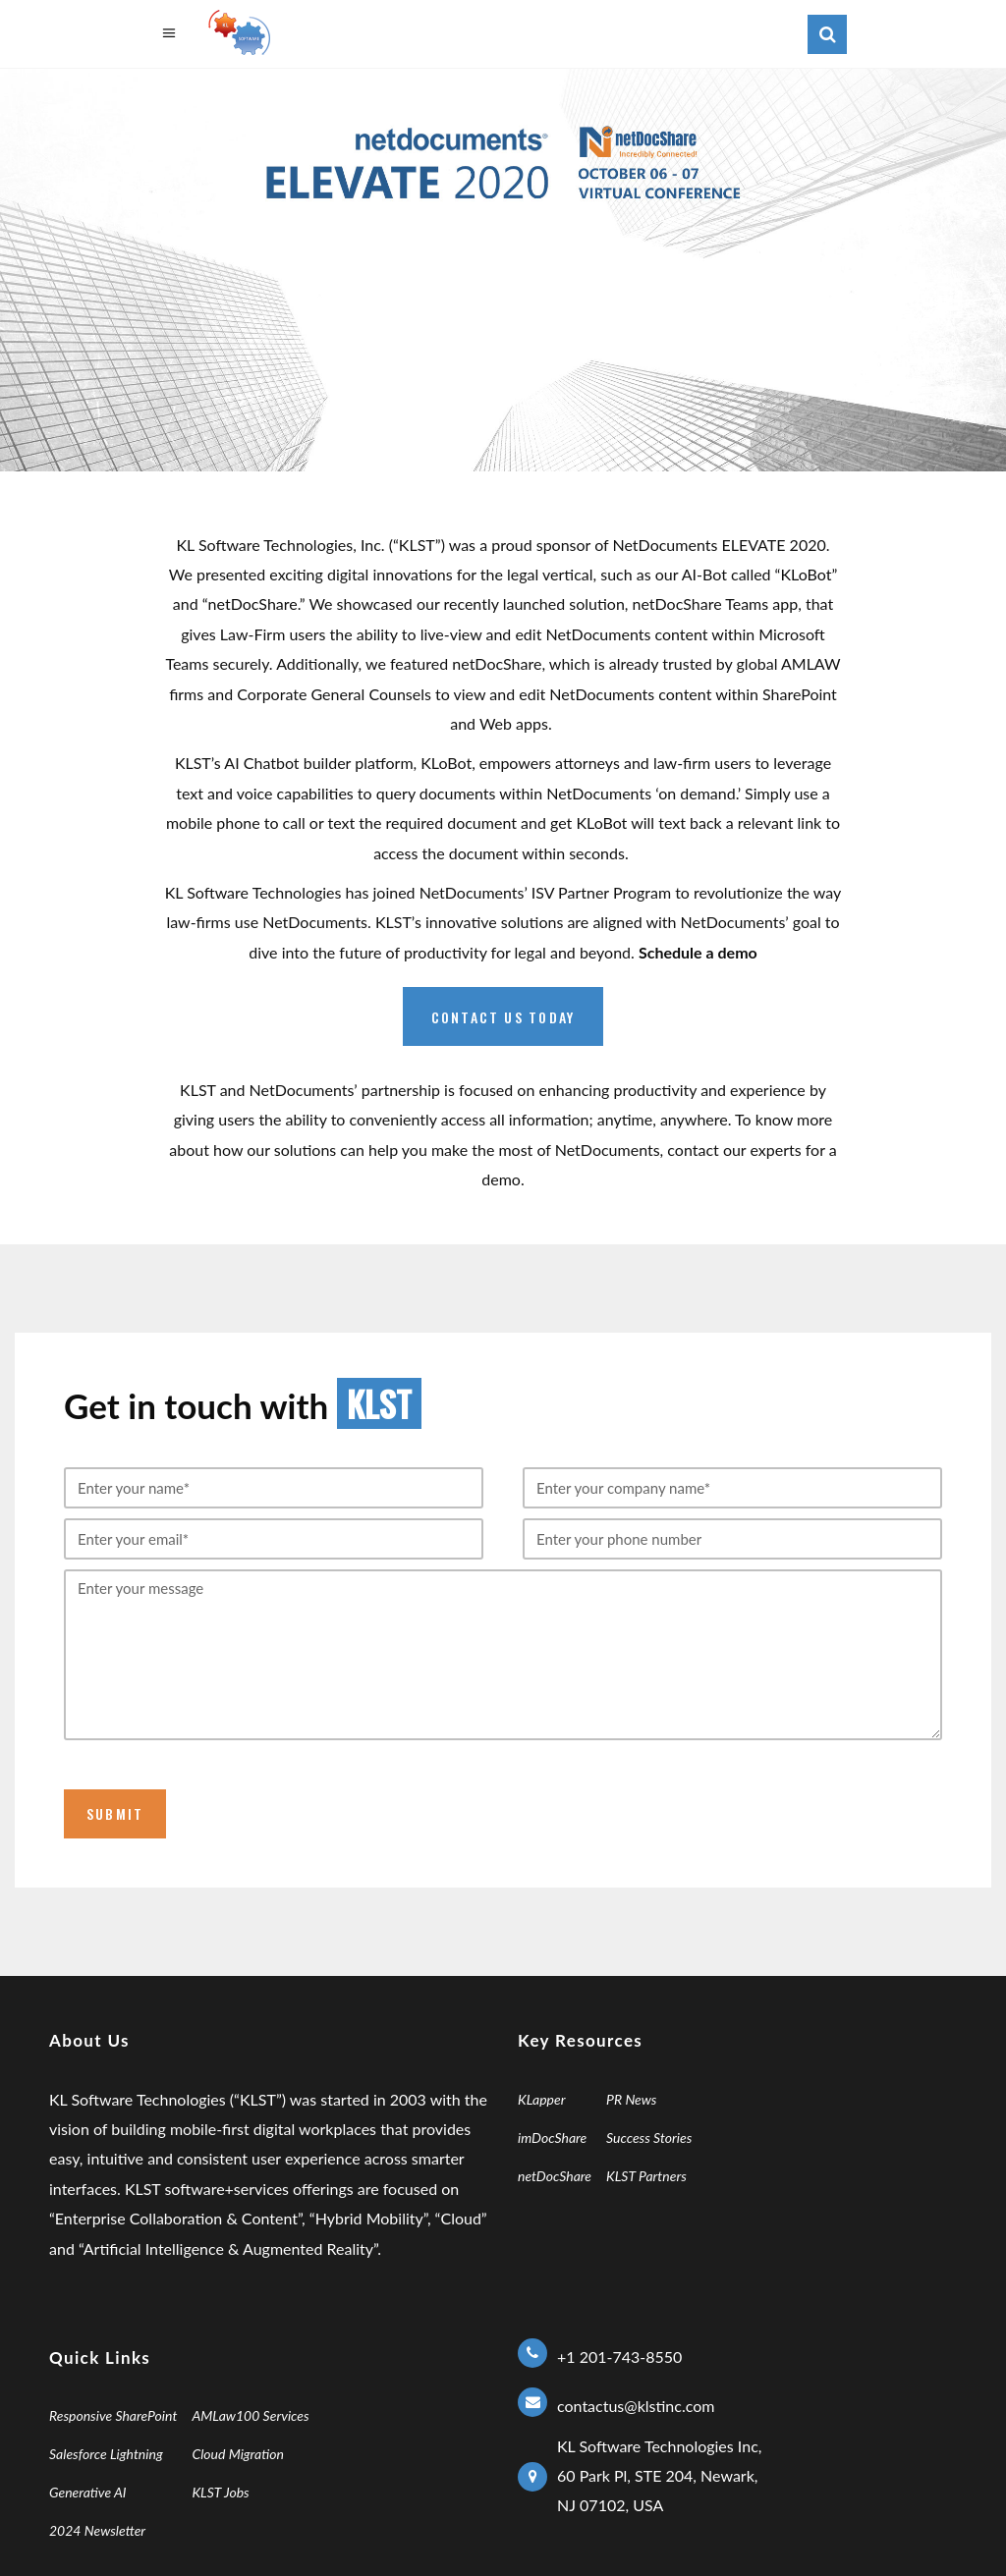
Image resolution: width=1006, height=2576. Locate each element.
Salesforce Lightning (106, 2453)
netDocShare (253, 603)
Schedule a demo (698, 952)
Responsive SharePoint (113, 2415)
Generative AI (88, 2492)
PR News (631, 2099)
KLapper (542, 2099)
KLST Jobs (220, 2492)
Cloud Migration (238, 2453)
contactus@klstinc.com (635, 2405)
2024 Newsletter (97, 2530)
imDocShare (552, 2137)
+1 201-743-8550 (619, 2356)
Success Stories (649, 2137)
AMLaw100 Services (250, 2415)
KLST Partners (646, 2175)
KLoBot (805, 574)
